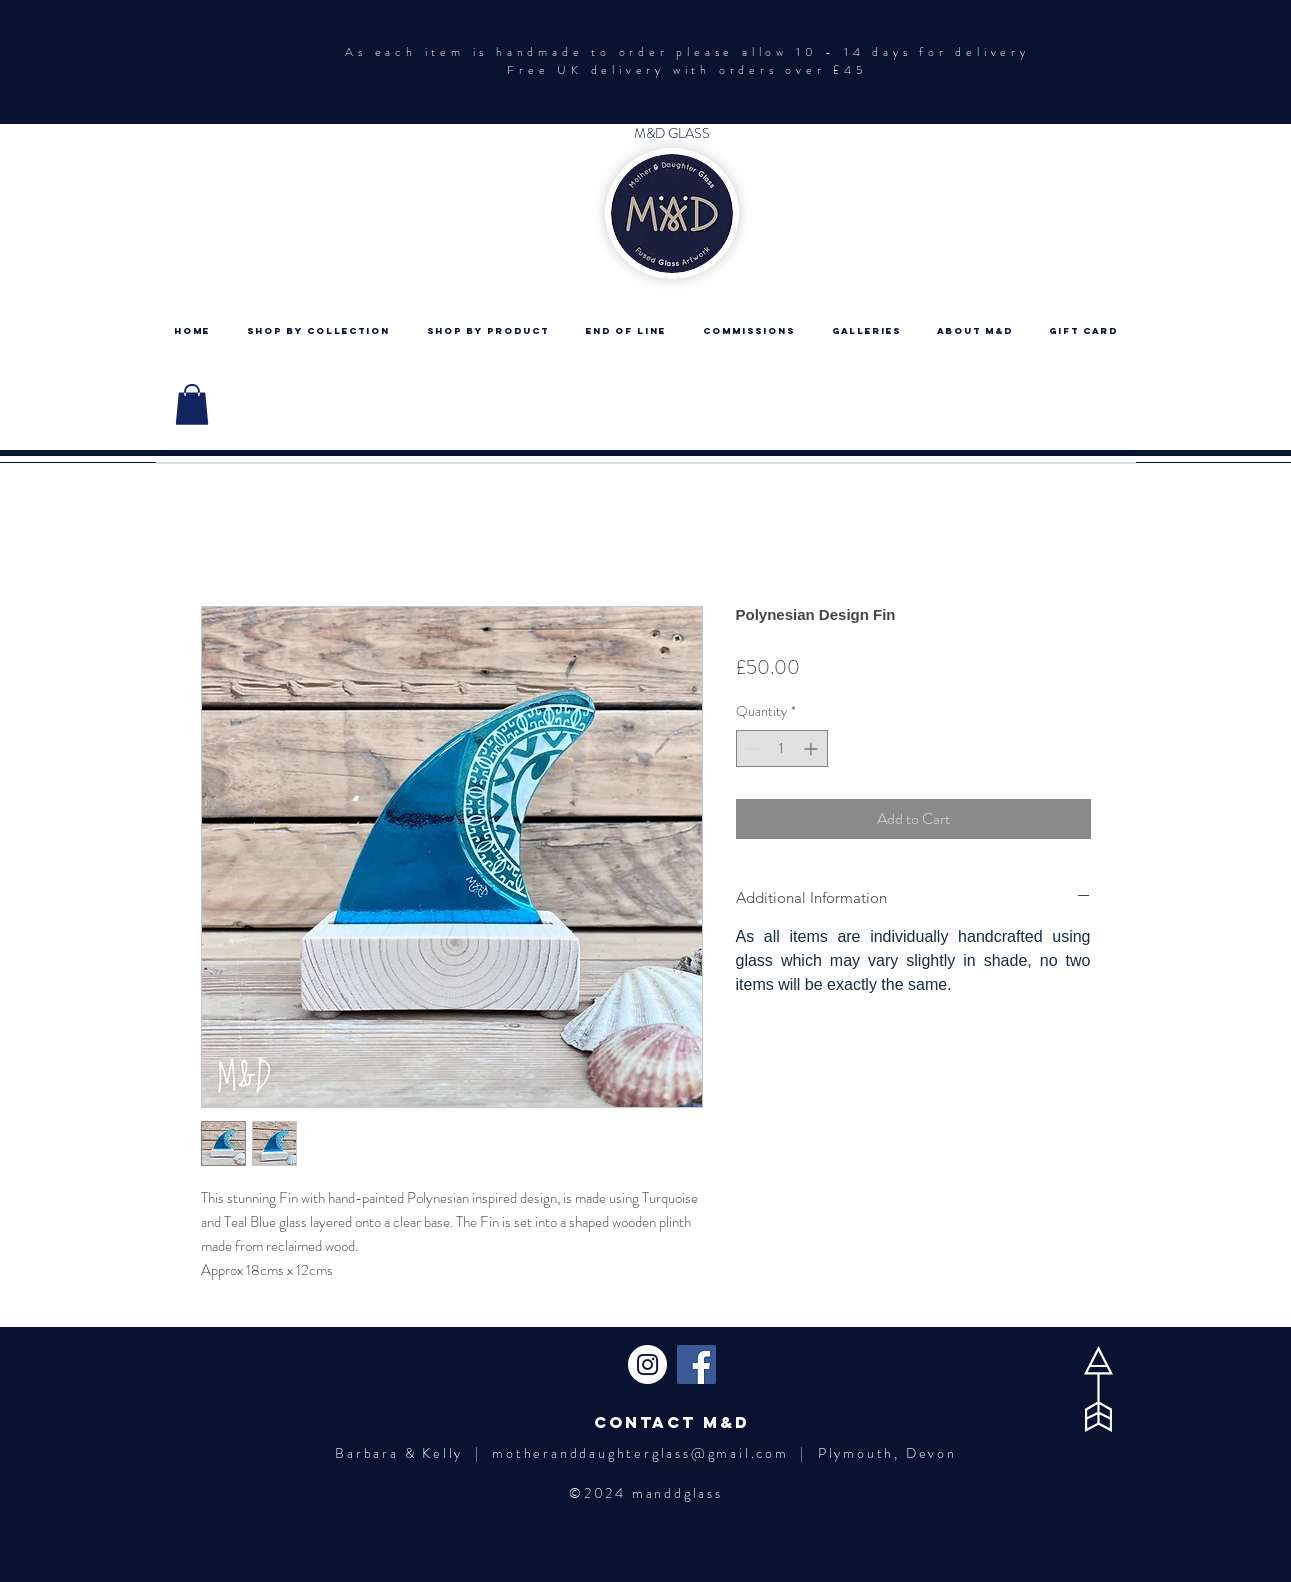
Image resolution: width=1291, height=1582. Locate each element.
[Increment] (812, 748)
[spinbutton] (782, 748)
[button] (192, 404)
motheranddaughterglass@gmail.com (640, 1453)
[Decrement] (751, 748)
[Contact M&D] (672, 1422)
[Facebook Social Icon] (696, 1364)
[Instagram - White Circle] (647, 1364)
